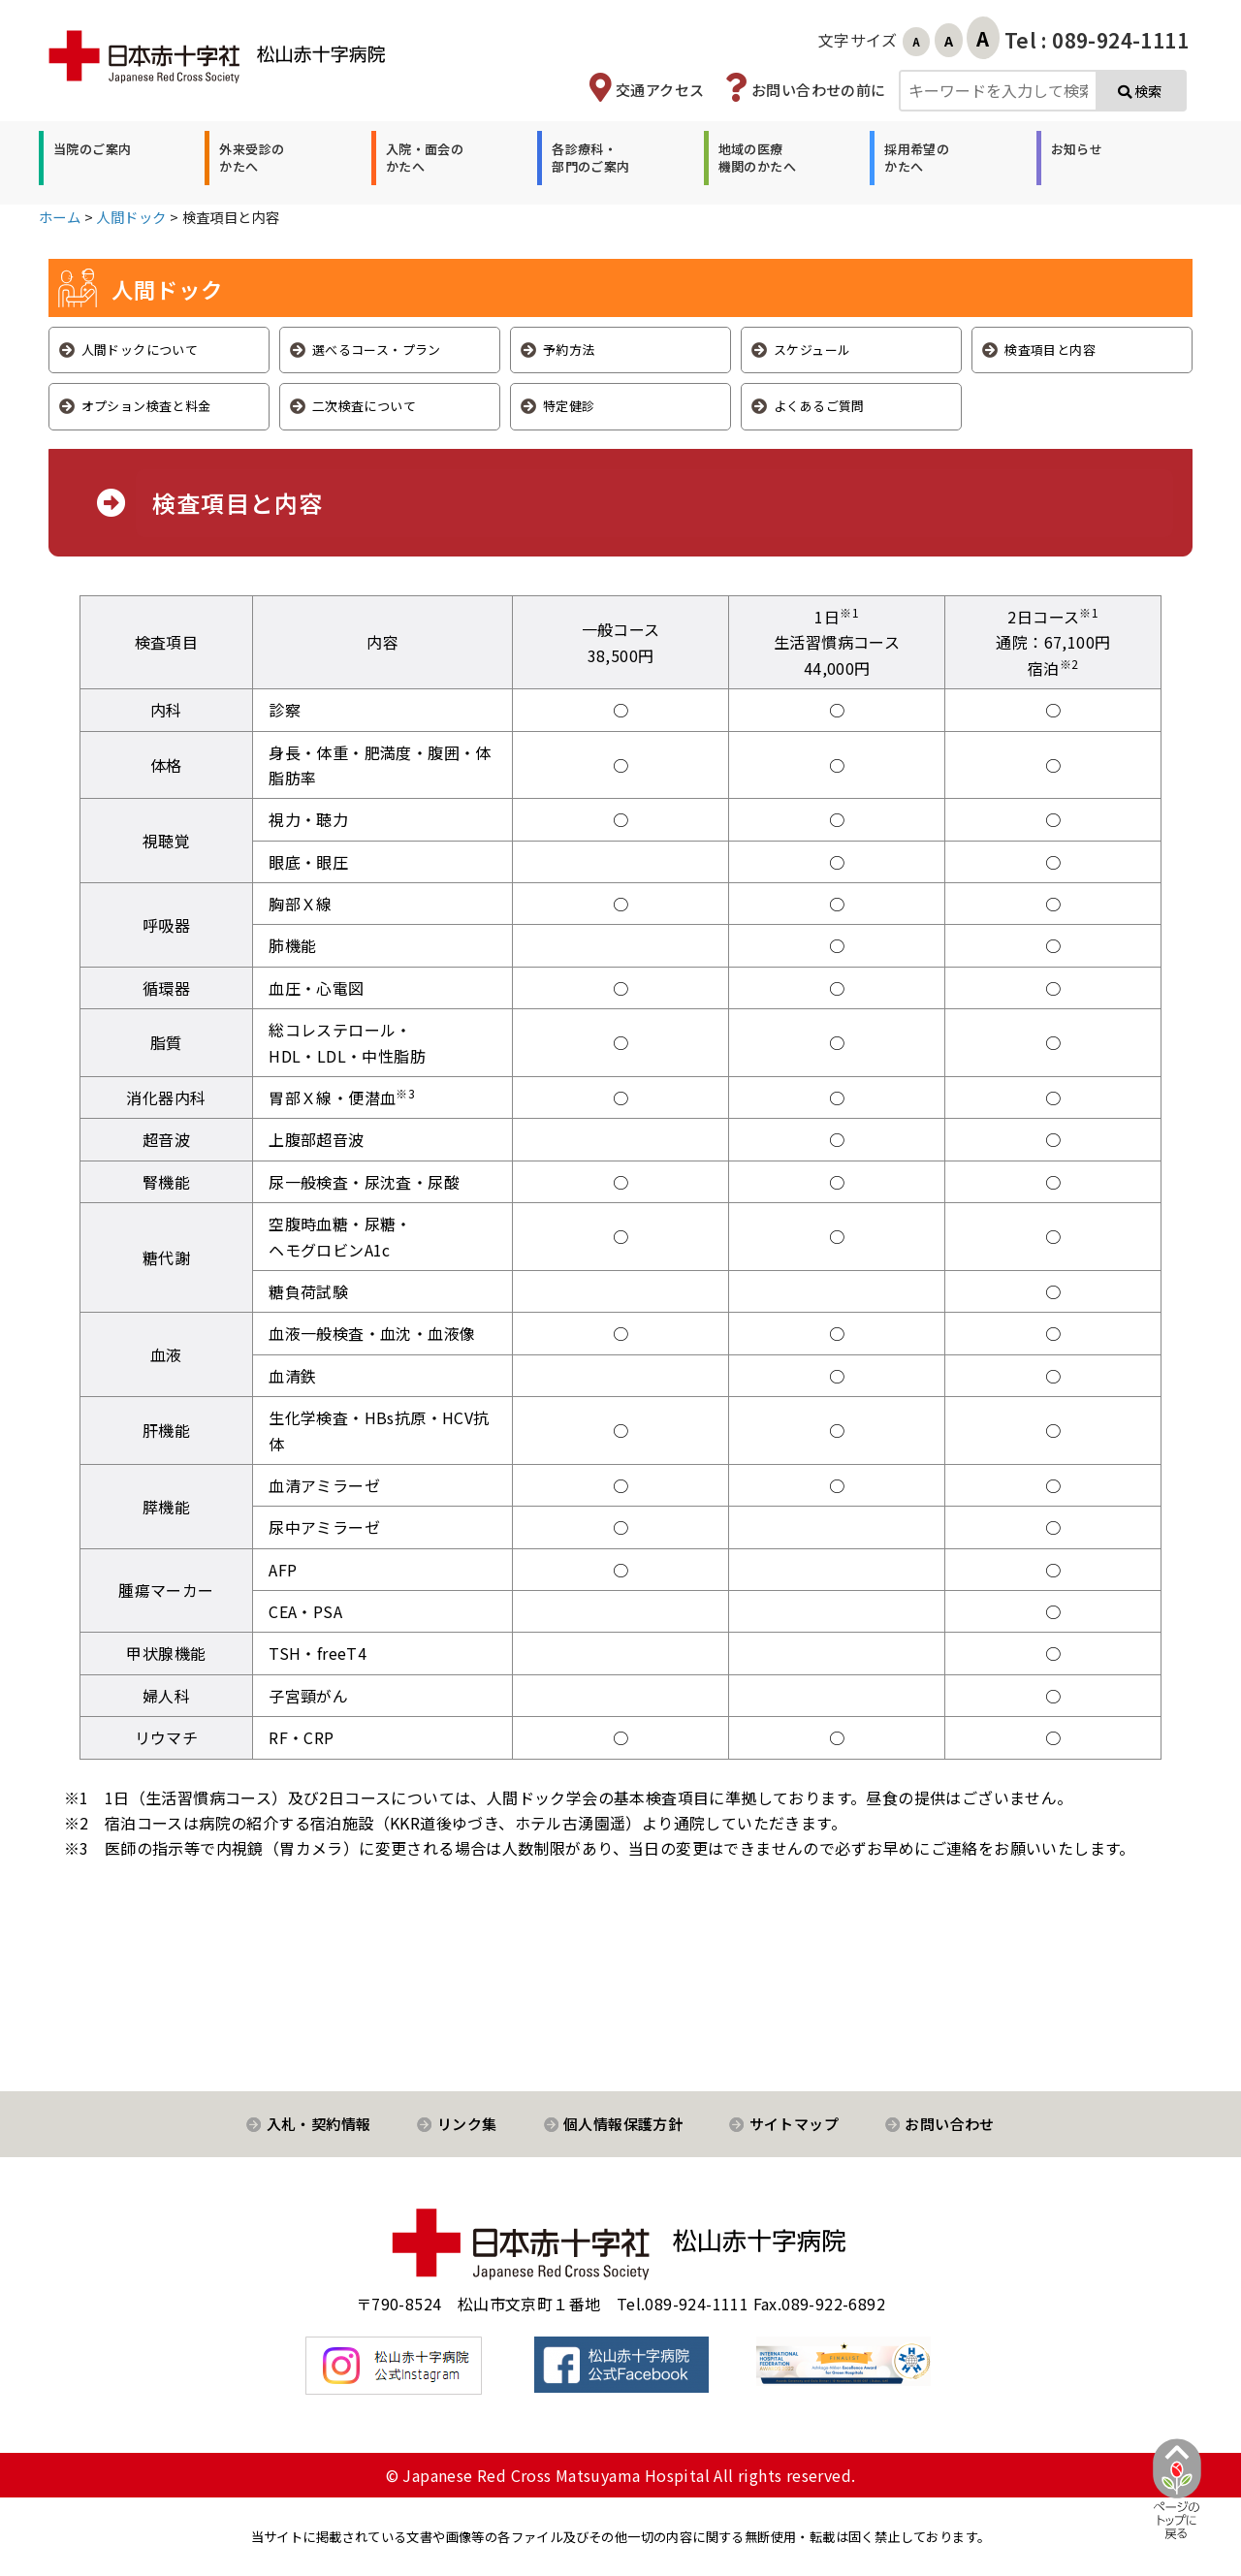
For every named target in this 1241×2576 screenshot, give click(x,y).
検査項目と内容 (1050, 349)
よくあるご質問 (819, 406)
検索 (1139, 90)
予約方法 (569, 349)
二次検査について (364, 406)
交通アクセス (660, 90)
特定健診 (569, 406)
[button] (90, 158)
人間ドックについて (140, 349)
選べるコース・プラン (376, 349)
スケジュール (812, 349)
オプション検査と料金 (146, 406)
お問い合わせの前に (818, 90)
